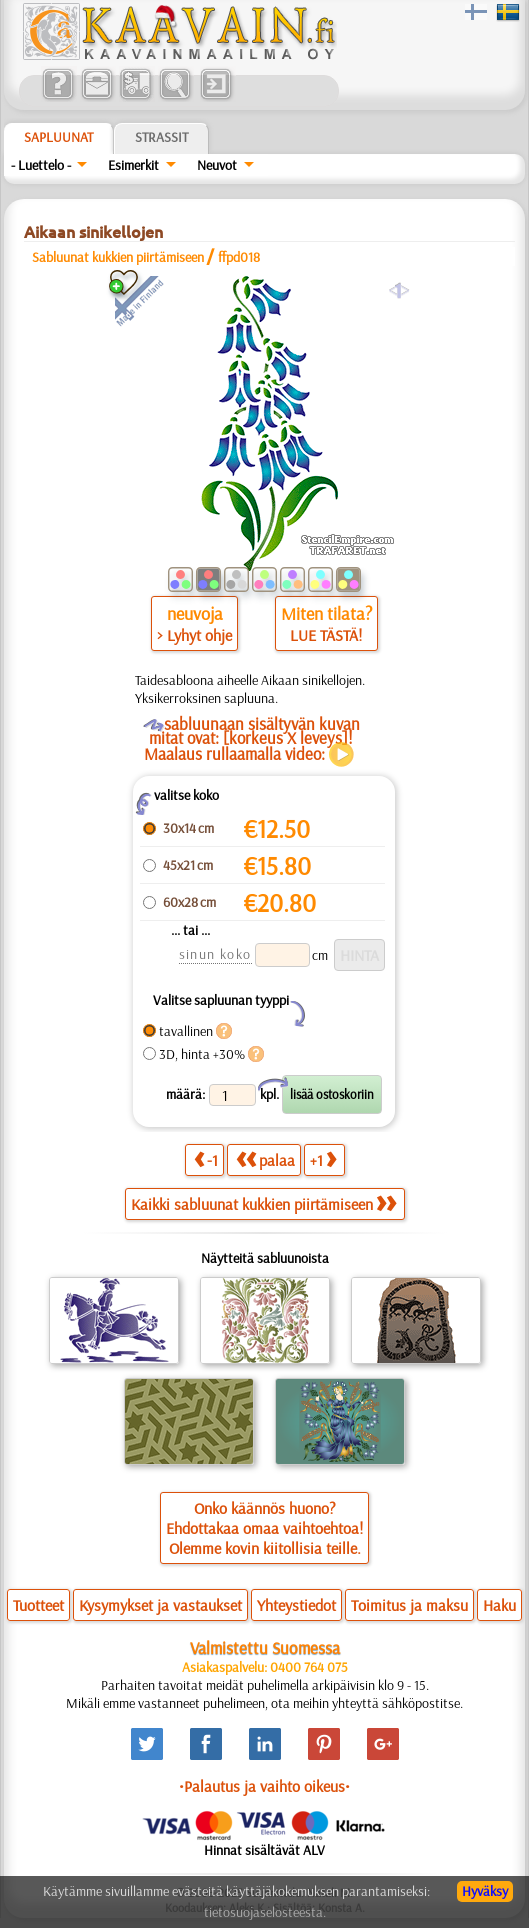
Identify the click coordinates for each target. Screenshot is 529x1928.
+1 (323, 1159)
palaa (265, 1159)
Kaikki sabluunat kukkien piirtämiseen (263, 1204)
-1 (206, 1159)
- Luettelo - (41, 165)
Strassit (161, 137)
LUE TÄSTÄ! (326, 635)
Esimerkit (133, 165)
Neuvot (217, 165)
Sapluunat (58, 137)
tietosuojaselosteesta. (265, 1912)
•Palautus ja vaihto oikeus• (264, 1786)
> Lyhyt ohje (194, 635)
